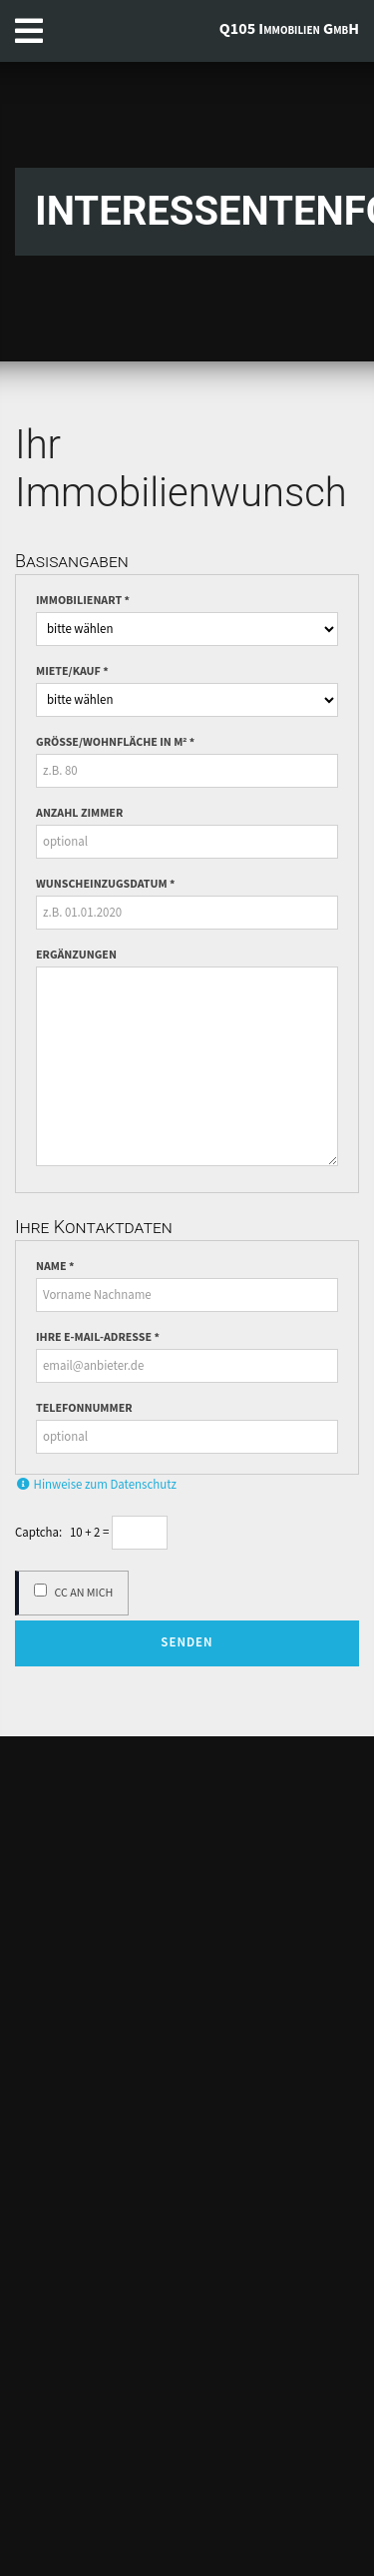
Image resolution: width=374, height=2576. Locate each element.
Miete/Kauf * (72, 672)
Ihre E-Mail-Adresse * (98, 1338)
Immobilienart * (83, 601)
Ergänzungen (76, 956)
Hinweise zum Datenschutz (96, 1485)
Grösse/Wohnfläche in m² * (115, 743)
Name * (55, 1267)
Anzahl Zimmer (79, 814)
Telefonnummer (84, 1409)
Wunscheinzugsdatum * (105, 885)
